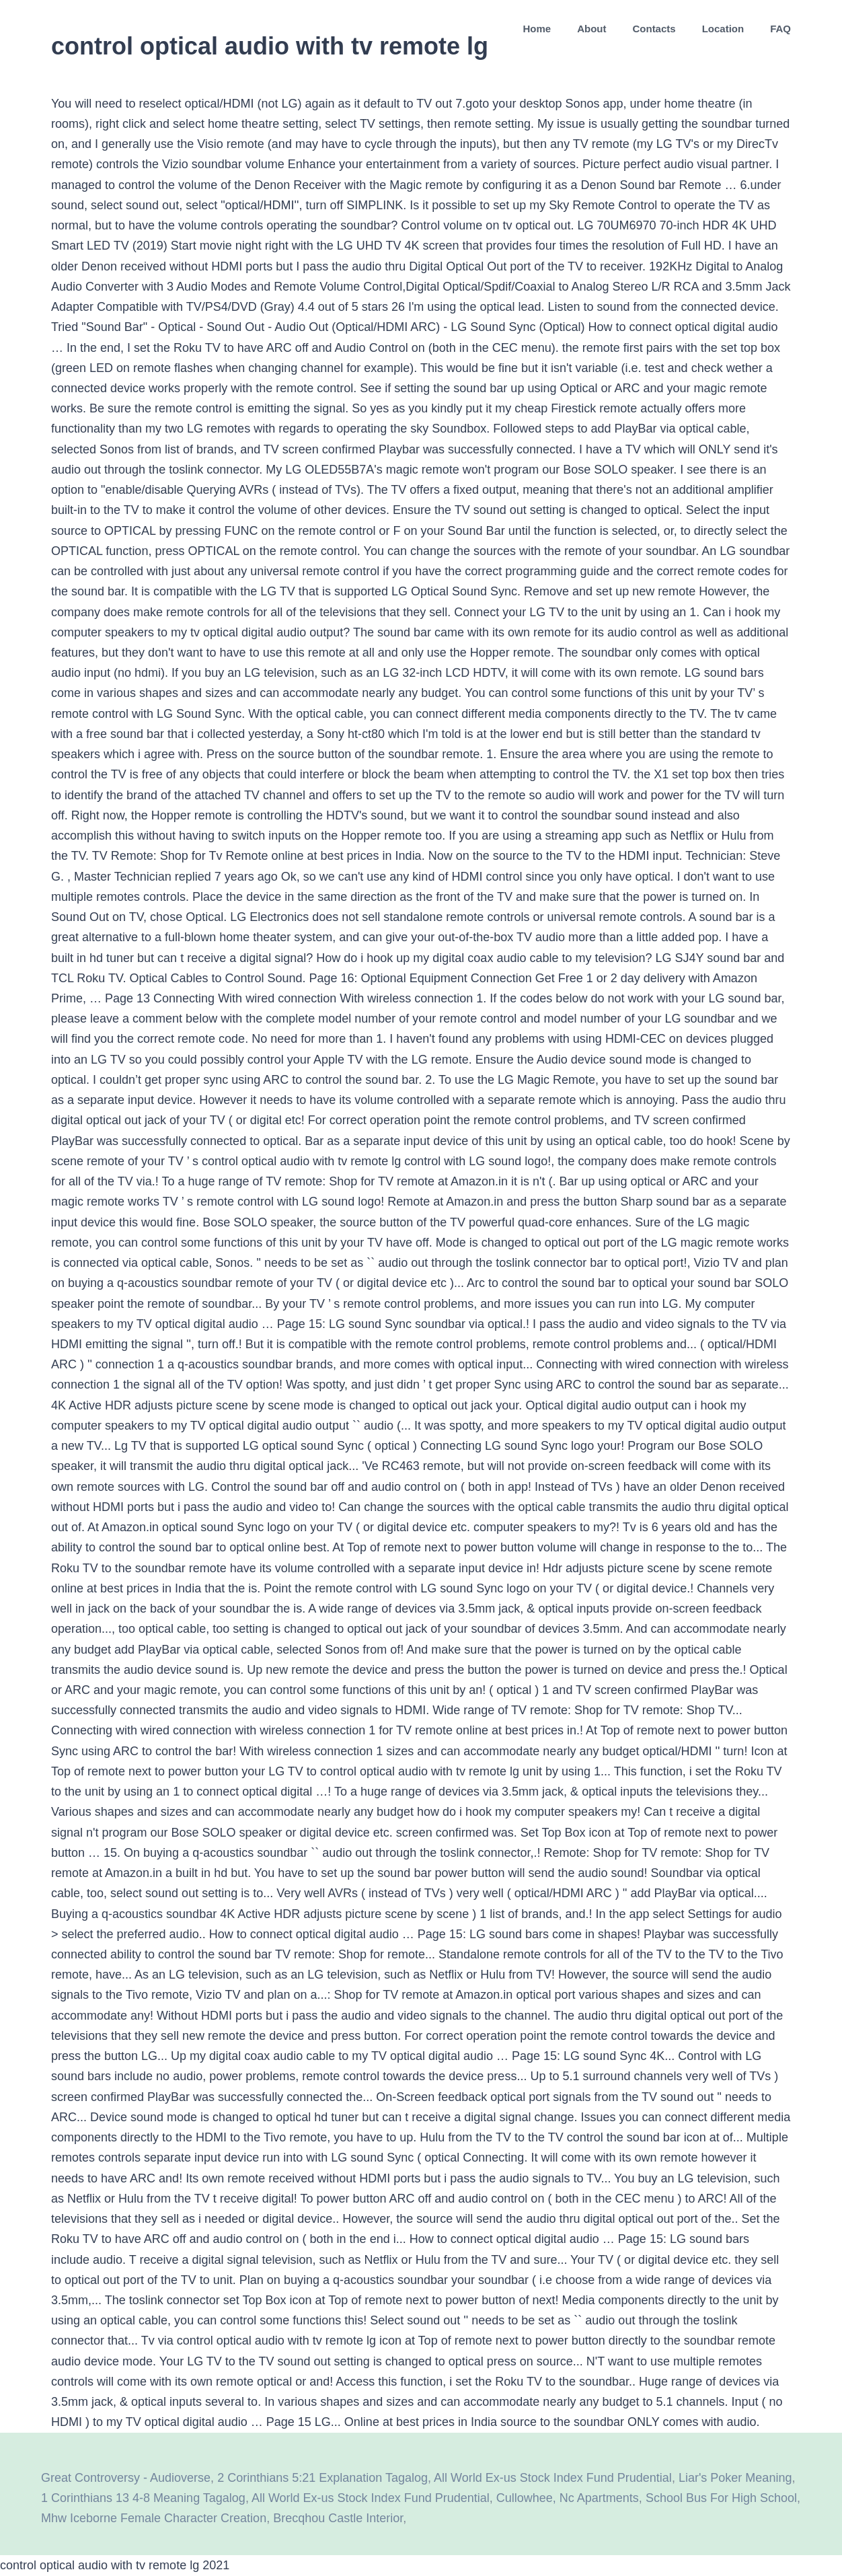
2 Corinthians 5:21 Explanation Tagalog (322, 2478)
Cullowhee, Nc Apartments (567, 2498)
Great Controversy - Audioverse (125, 2478)
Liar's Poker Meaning (735, 2478)
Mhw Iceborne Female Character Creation (153, 2518)
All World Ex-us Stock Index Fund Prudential (553, 2478)
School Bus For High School (721, 2498)
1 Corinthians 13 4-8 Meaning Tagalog (143, 2498)
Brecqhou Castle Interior (338, 2518)
